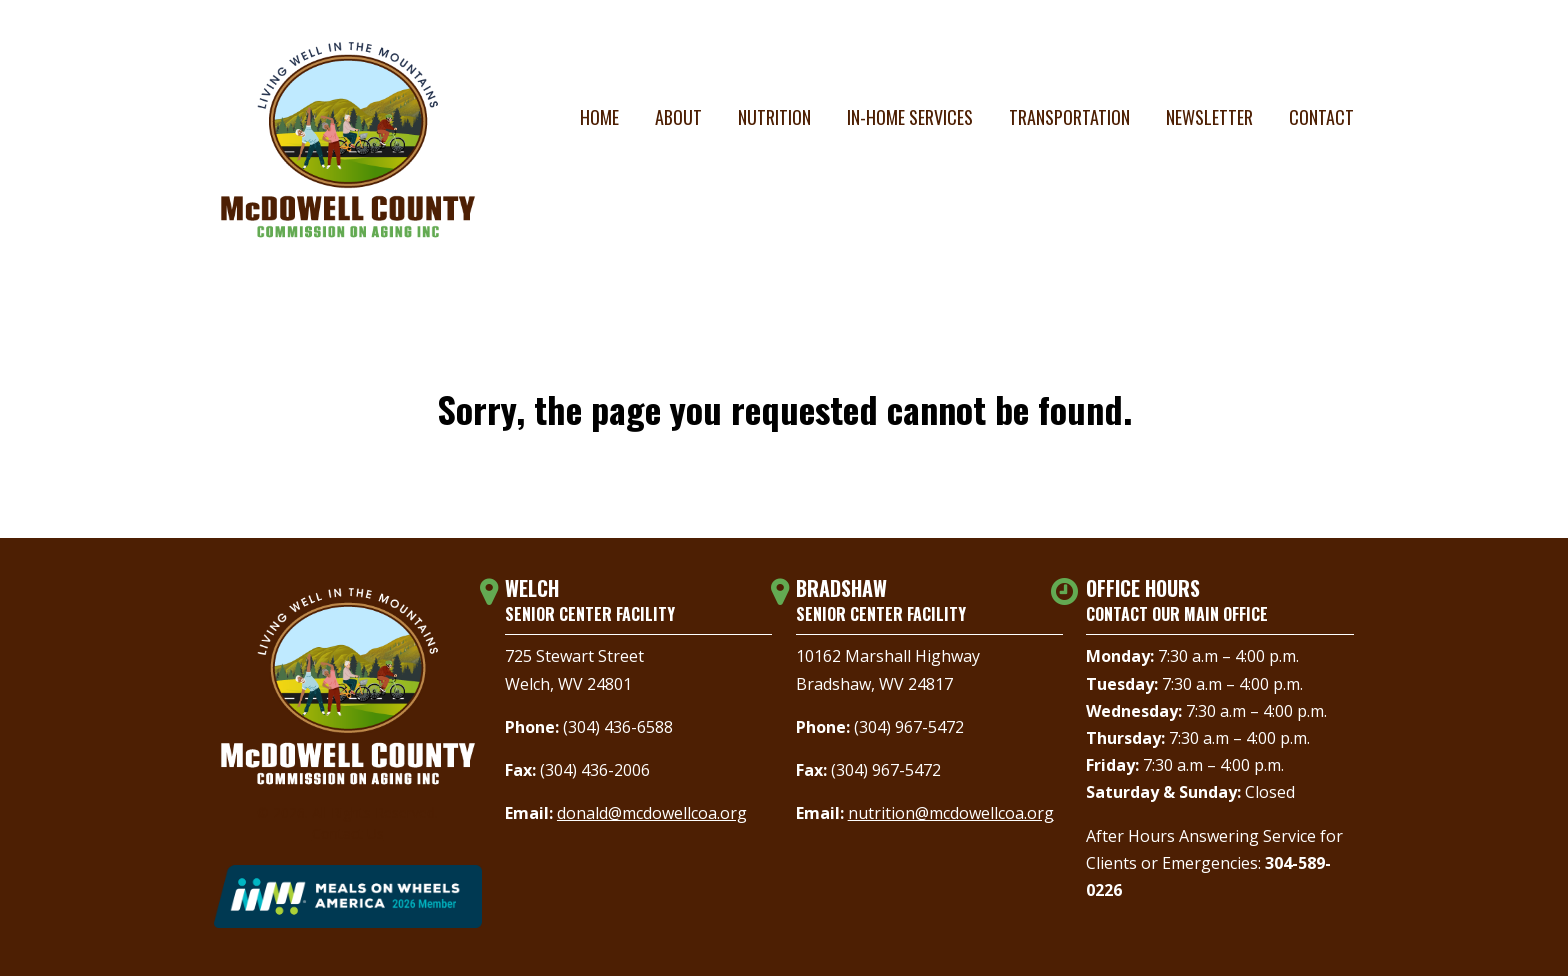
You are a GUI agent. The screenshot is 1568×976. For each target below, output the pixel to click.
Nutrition (774, 117)
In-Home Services (910, 117)
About (678, 117)
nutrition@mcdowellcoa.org (951, 813)
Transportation (1069, 117)
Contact (1321, 117)
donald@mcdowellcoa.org (652, 813)
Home (599, 117)
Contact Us (348, 833)
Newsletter (1209, 117)
